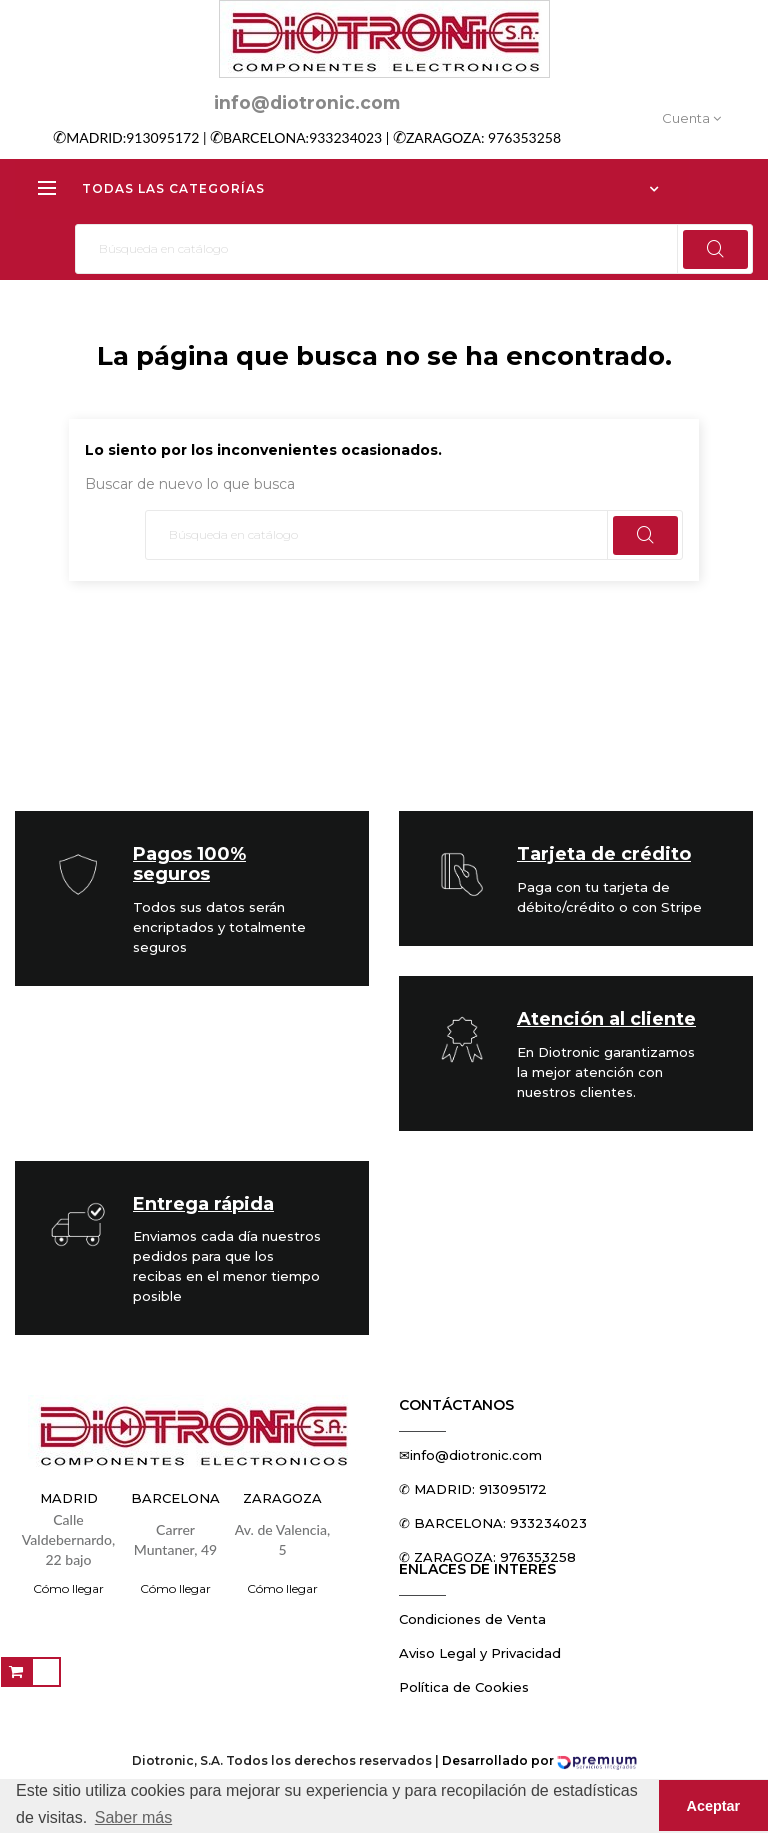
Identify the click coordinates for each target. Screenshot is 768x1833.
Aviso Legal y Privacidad (480, 1653)
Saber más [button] (133, 1817)
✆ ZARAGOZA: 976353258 (487, 1557)
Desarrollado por (539, 1760)
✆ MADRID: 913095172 (473, 1489)
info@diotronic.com (307, 102)
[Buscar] (414, 249)
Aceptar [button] (714, 1806)
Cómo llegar (68, 1588)
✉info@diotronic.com (470, 1455)
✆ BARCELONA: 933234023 (493, 1523)
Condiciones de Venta (472, 1619)
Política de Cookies (464, 1687)
